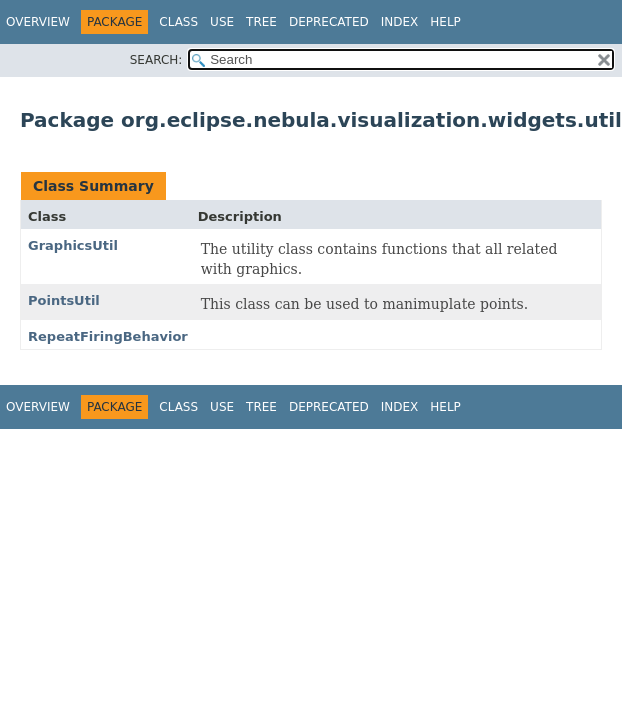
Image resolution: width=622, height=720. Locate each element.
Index (400, 22)
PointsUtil (64, 300)
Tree (261, 22)
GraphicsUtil (73, 245)
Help (445, 22)
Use (222, 22)
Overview (38, 22)
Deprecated (329, 22)
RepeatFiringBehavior (108, 336)
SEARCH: (156, 60)
